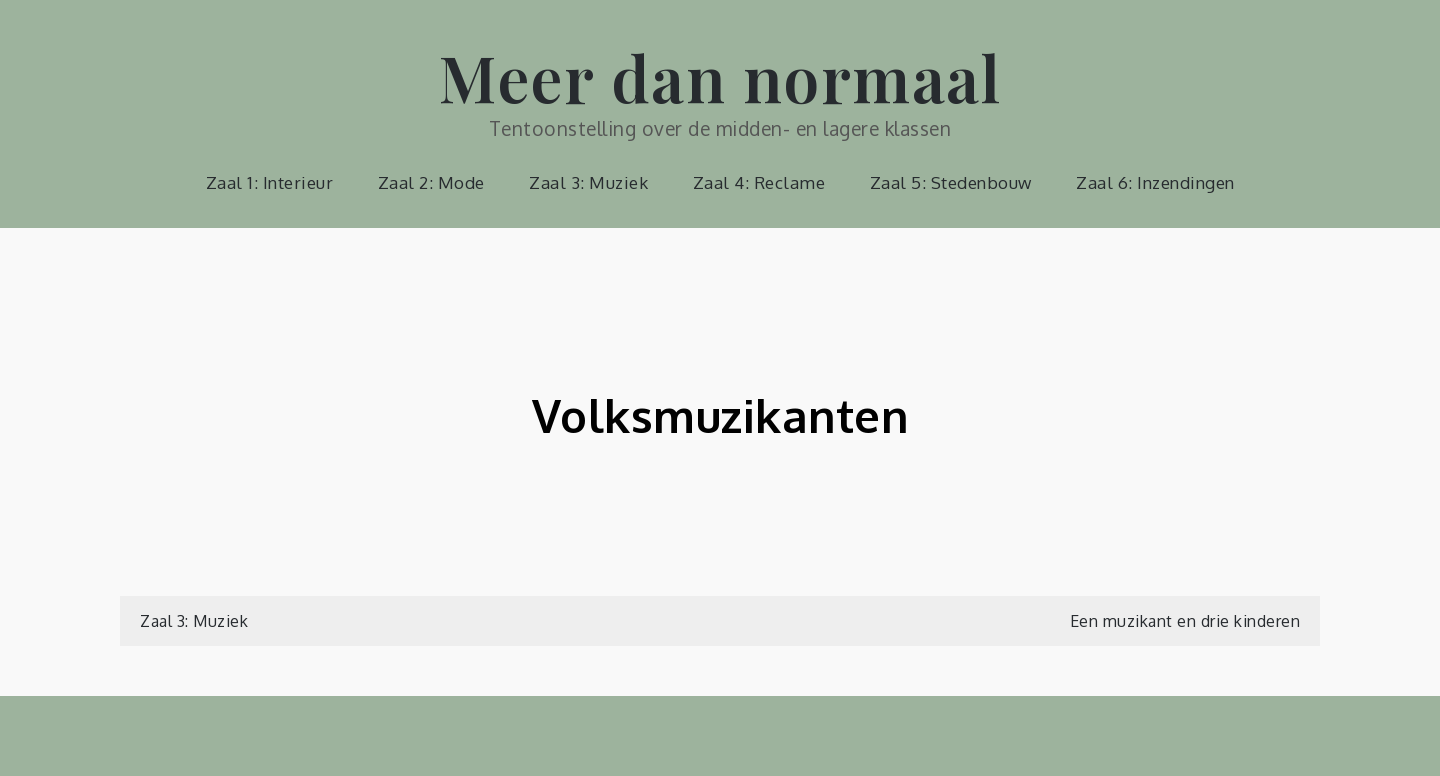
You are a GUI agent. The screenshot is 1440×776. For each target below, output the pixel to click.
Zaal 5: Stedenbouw (951, 182)
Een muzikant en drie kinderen (1185, 621)
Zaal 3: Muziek (588, 182)
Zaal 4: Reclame (759, 182)
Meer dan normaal (720, 76)
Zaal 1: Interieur (270, 182)
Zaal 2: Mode (431, 182)
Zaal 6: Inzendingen (1155, 182)
